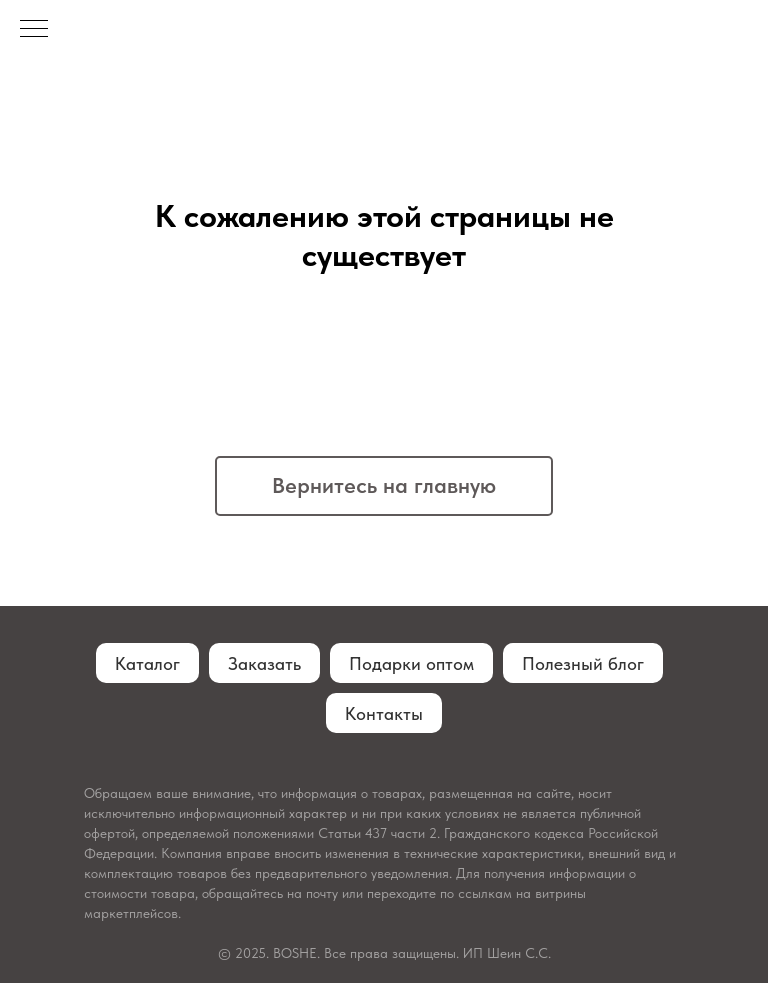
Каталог (147, 663)
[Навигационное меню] (34, 30)
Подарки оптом (411, 663)
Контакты (384, 713)
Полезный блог (583, 663)
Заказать (264, 663)
